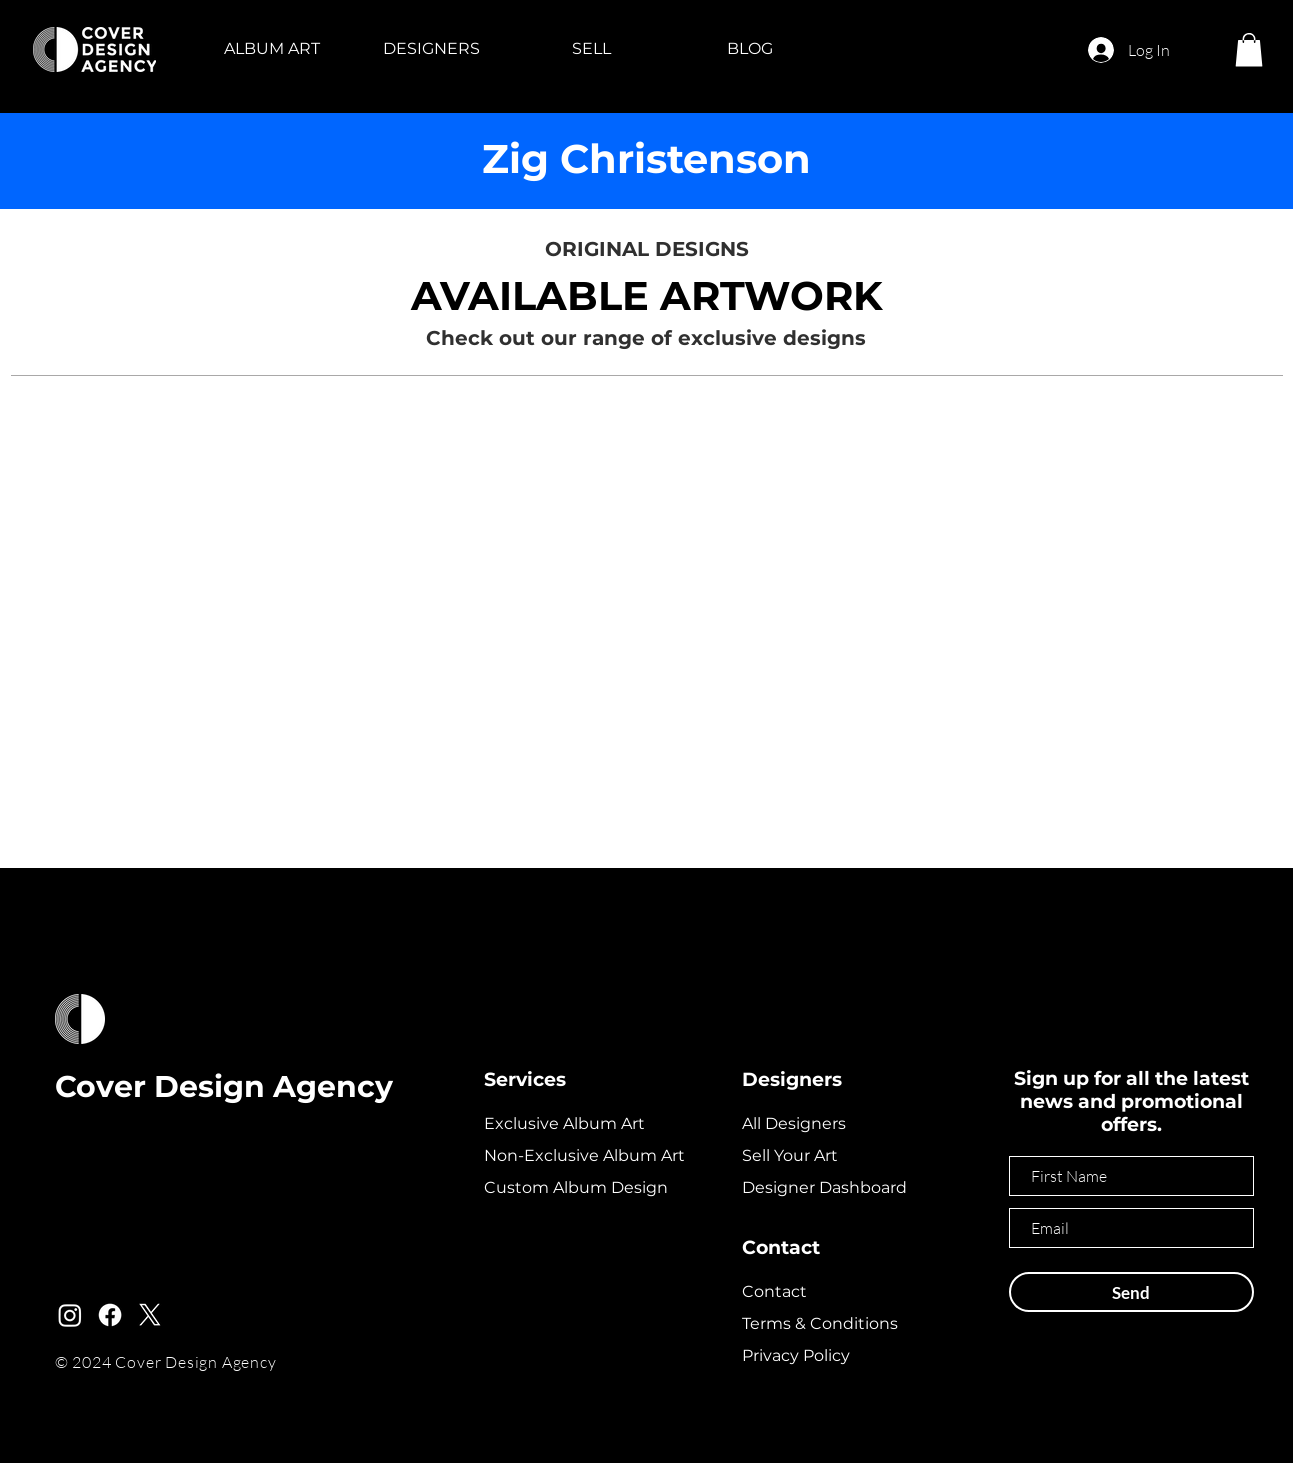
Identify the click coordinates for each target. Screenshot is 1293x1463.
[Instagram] (70, 1315)
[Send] (1131, 1292)
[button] (272, 49)
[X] (150, 1315)
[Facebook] (110, 1315)
